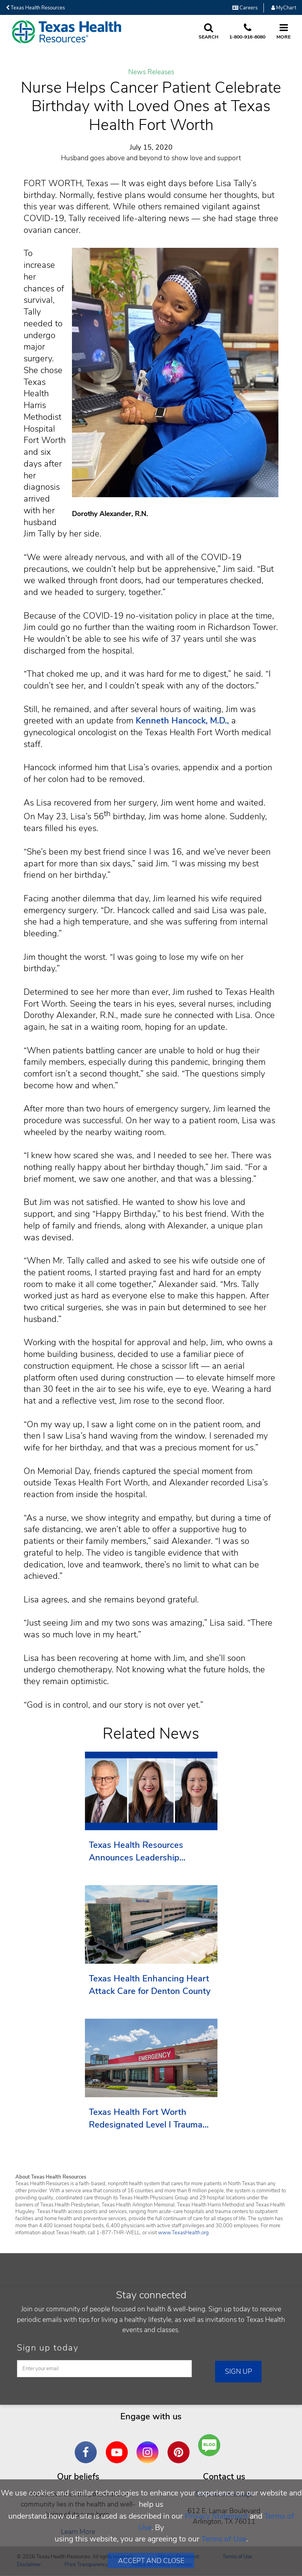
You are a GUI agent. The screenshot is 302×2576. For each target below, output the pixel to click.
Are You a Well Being (211, 2445)
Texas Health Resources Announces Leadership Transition (136, 1851)
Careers (245, 7)
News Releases (151, 72)
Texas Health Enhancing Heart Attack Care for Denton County (149, 1985)
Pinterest (180, 2446)
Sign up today (48, 2348)
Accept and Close (151, 2560)
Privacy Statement (216, 2516)
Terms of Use (223, 2539)
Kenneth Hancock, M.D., (183, 721)
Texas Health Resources (35, 7)
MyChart (283, 7)
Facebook (88, 2446)
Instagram (149, 2446)
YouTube (119, 2446)
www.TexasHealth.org (183, 2232)
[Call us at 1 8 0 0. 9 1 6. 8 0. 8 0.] (247, 32)
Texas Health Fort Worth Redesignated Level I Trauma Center (146, 2118)
